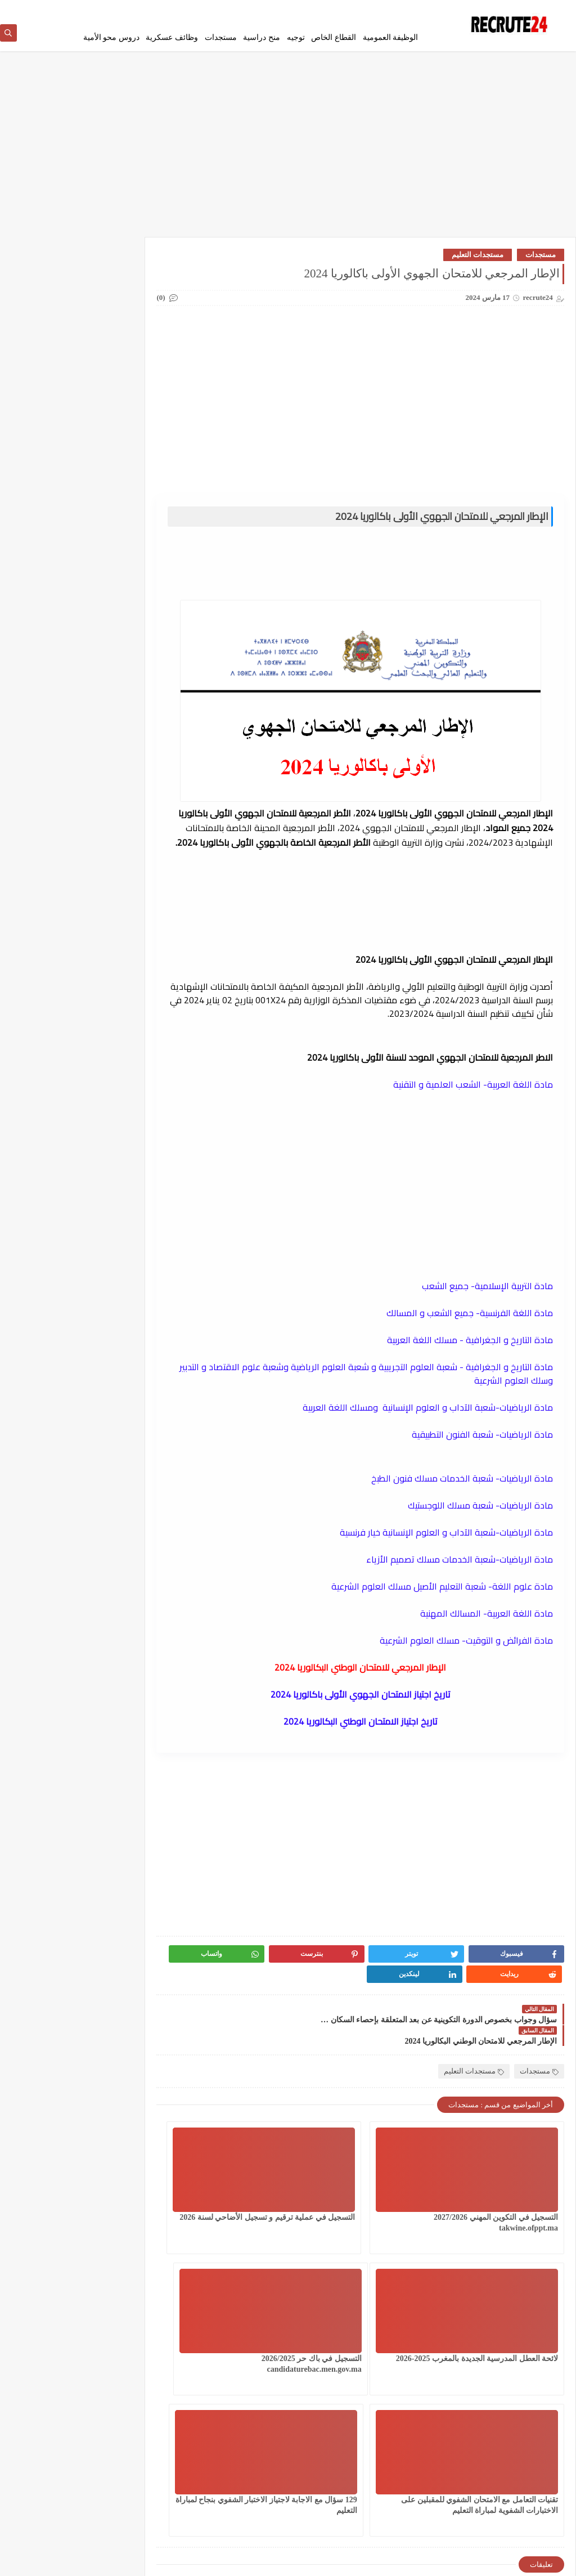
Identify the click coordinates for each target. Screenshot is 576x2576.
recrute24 (469, 2561)
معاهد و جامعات (50, 503)
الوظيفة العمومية (390, 37)
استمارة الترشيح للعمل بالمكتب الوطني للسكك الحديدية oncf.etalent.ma (63, 950)
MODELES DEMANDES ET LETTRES (49, 566)
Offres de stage (130, 602)
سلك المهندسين (130, 413)
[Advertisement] (288, 153)
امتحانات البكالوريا (49, 331)
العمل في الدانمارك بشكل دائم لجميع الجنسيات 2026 (130, 295)
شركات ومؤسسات (49, 413)
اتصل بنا (299, 9)
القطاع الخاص (333, 37)
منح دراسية (261, 37)
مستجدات (221, 37)
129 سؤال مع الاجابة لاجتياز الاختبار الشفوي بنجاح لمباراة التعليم (264, 2334)
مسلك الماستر (130, 503)
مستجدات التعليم (477, 258)
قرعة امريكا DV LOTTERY (49, 444)
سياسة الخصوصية (396, 9)
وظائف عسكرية (172, 37)
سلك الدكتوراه (49, 386)
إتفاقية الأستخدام (340, 9)
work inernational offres (130, 636)
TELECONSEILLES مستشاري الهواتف (48, 606)
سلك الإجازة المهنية (130, 386)
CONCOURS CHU (131, 557)
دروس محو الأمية (111, 37)
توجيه (296, 37)
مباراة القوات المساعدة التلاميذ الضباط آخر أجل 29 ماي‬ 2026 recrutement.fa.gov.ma (63, 1178)
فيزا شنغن (130, 440)
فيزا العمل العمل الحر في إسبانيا (62, 884)
